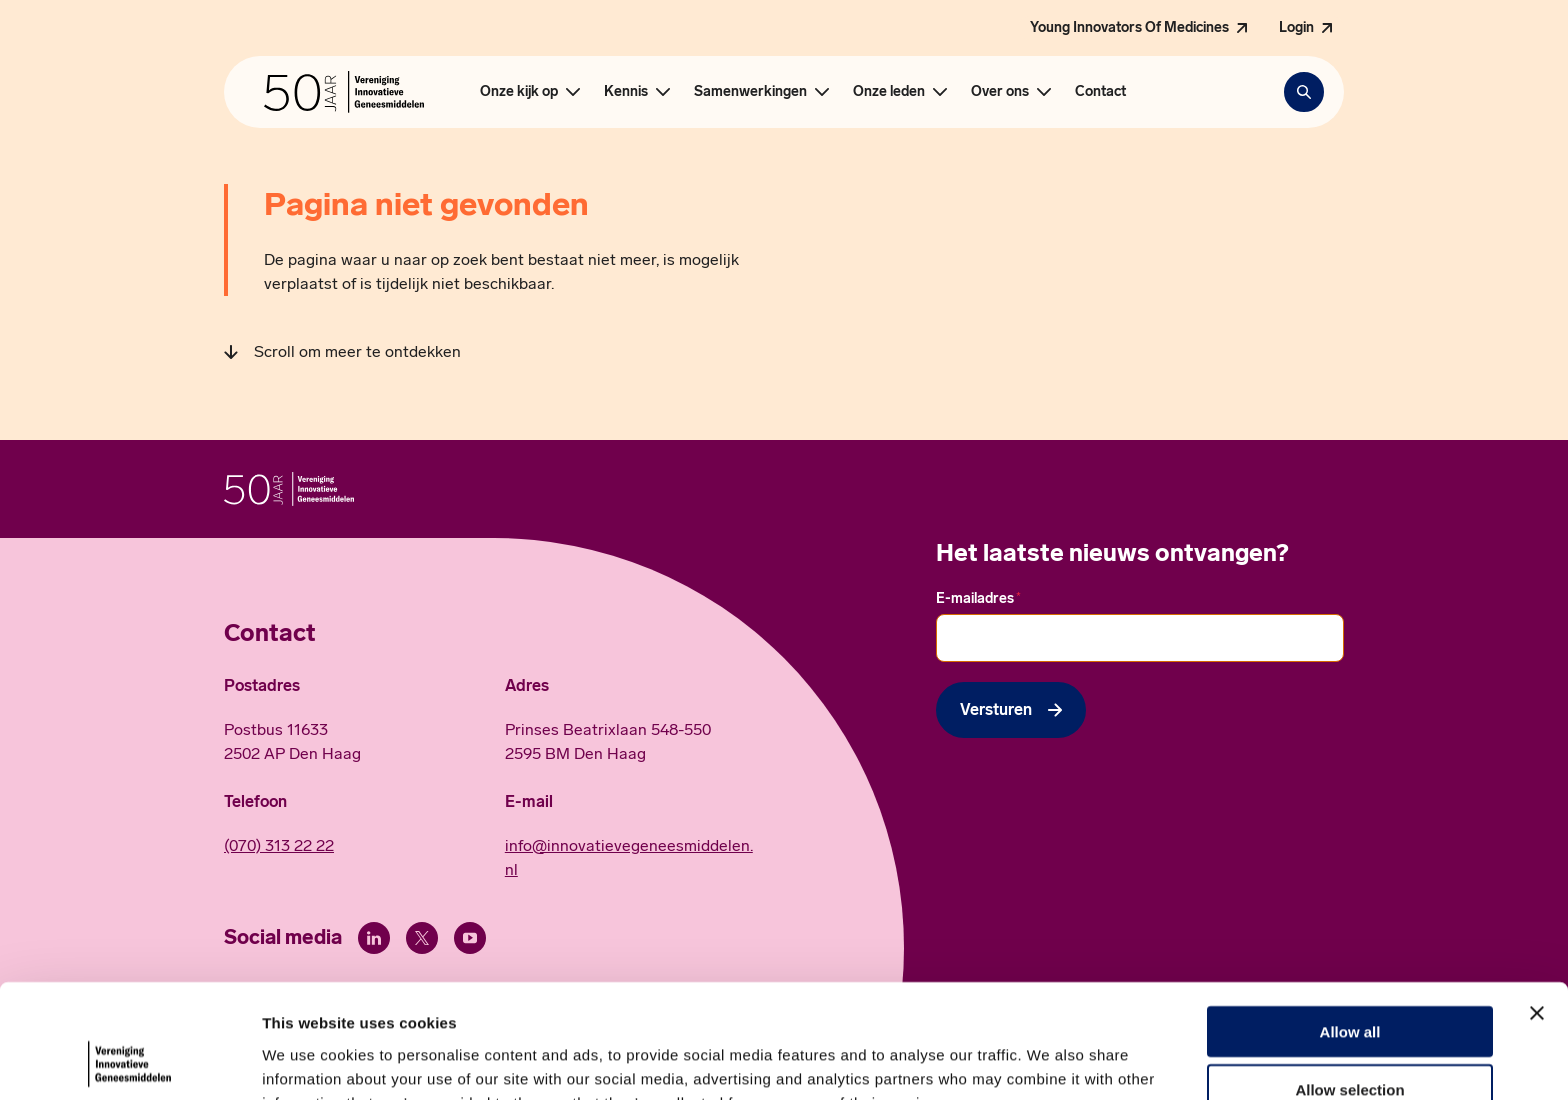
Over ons (1000, 91)
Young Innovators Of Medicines (1129, 27)
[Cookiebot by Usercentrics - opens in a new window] (129, 1061)
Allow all (1350, 924)
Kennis (626, 91)
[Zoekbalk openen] (1304, 92)
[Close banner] (1537, 906)
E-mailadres (978, 598)
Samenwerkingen (750, 91)
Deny (1350, 1041)
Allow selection (1349, 983)
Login (1296, 27)
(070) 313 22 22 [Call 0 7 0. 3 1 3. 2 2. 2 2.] (279, 845)
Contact (1100, 91)
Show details (1049, 1060)
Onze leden (889, 91)
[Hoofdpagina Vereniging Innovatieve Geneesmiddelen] (344, 92)
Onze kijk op (519, 91)
